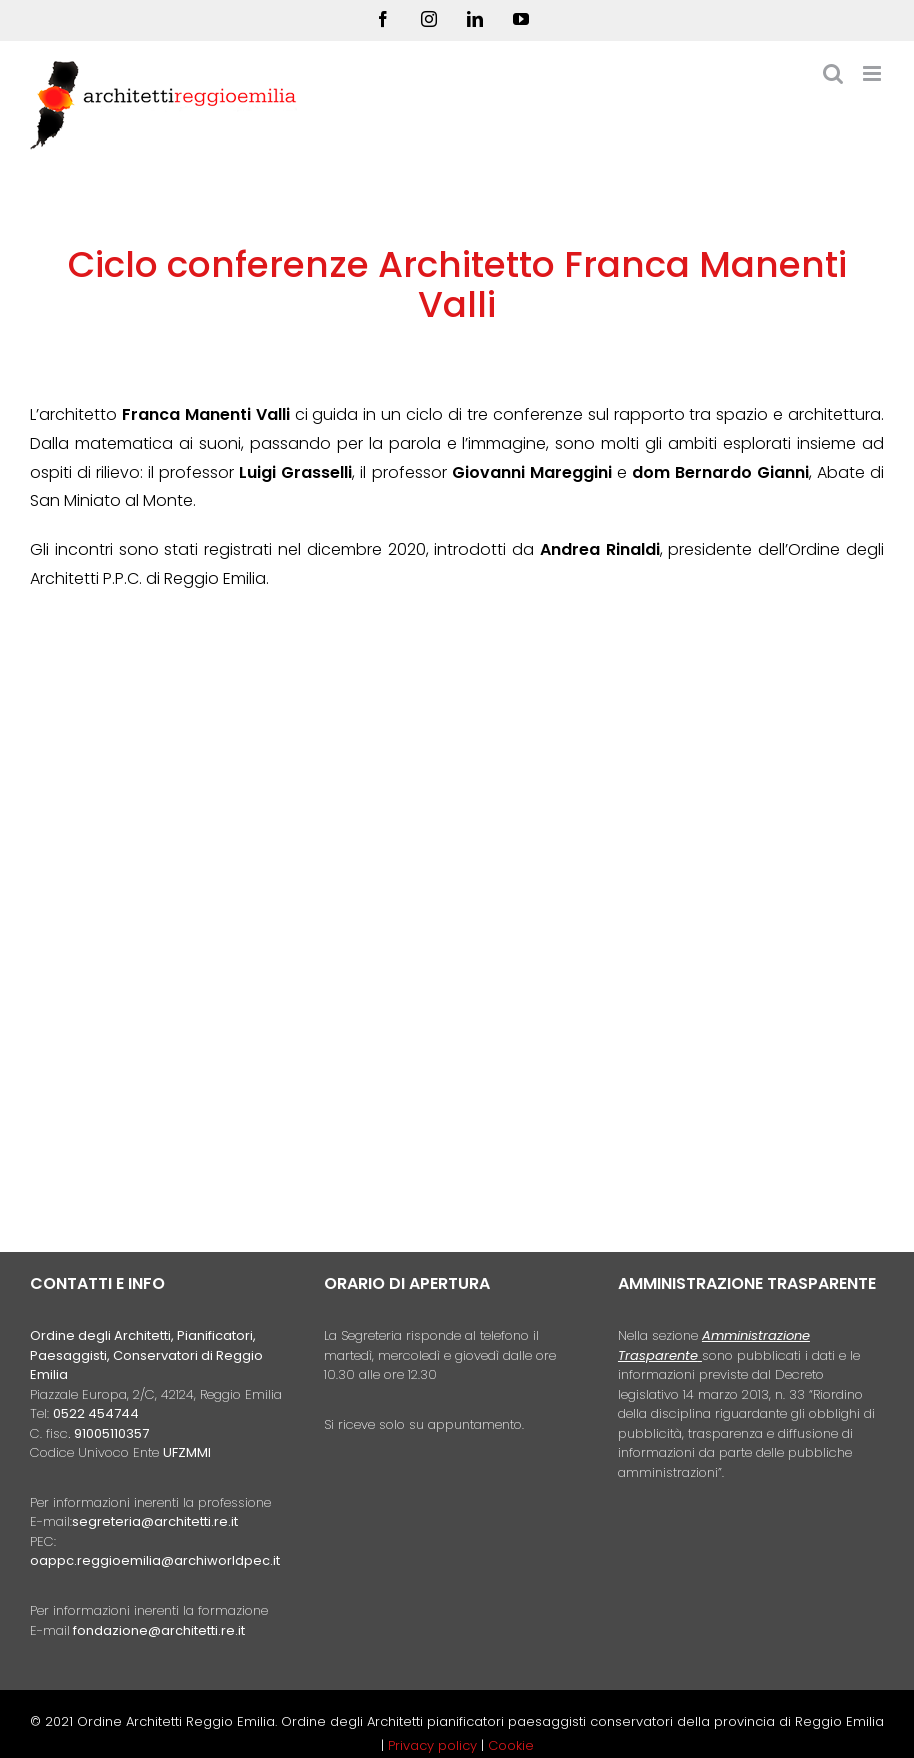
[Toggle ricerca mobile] (833, 73)
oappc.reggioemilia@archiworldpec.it (155, 1560)
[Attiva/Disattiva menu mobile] (873, 73)
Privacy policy (434, 1745)
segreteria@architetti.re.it (155, 1521)
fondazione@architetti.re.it (159, 1630)
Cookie (511, 1745)
